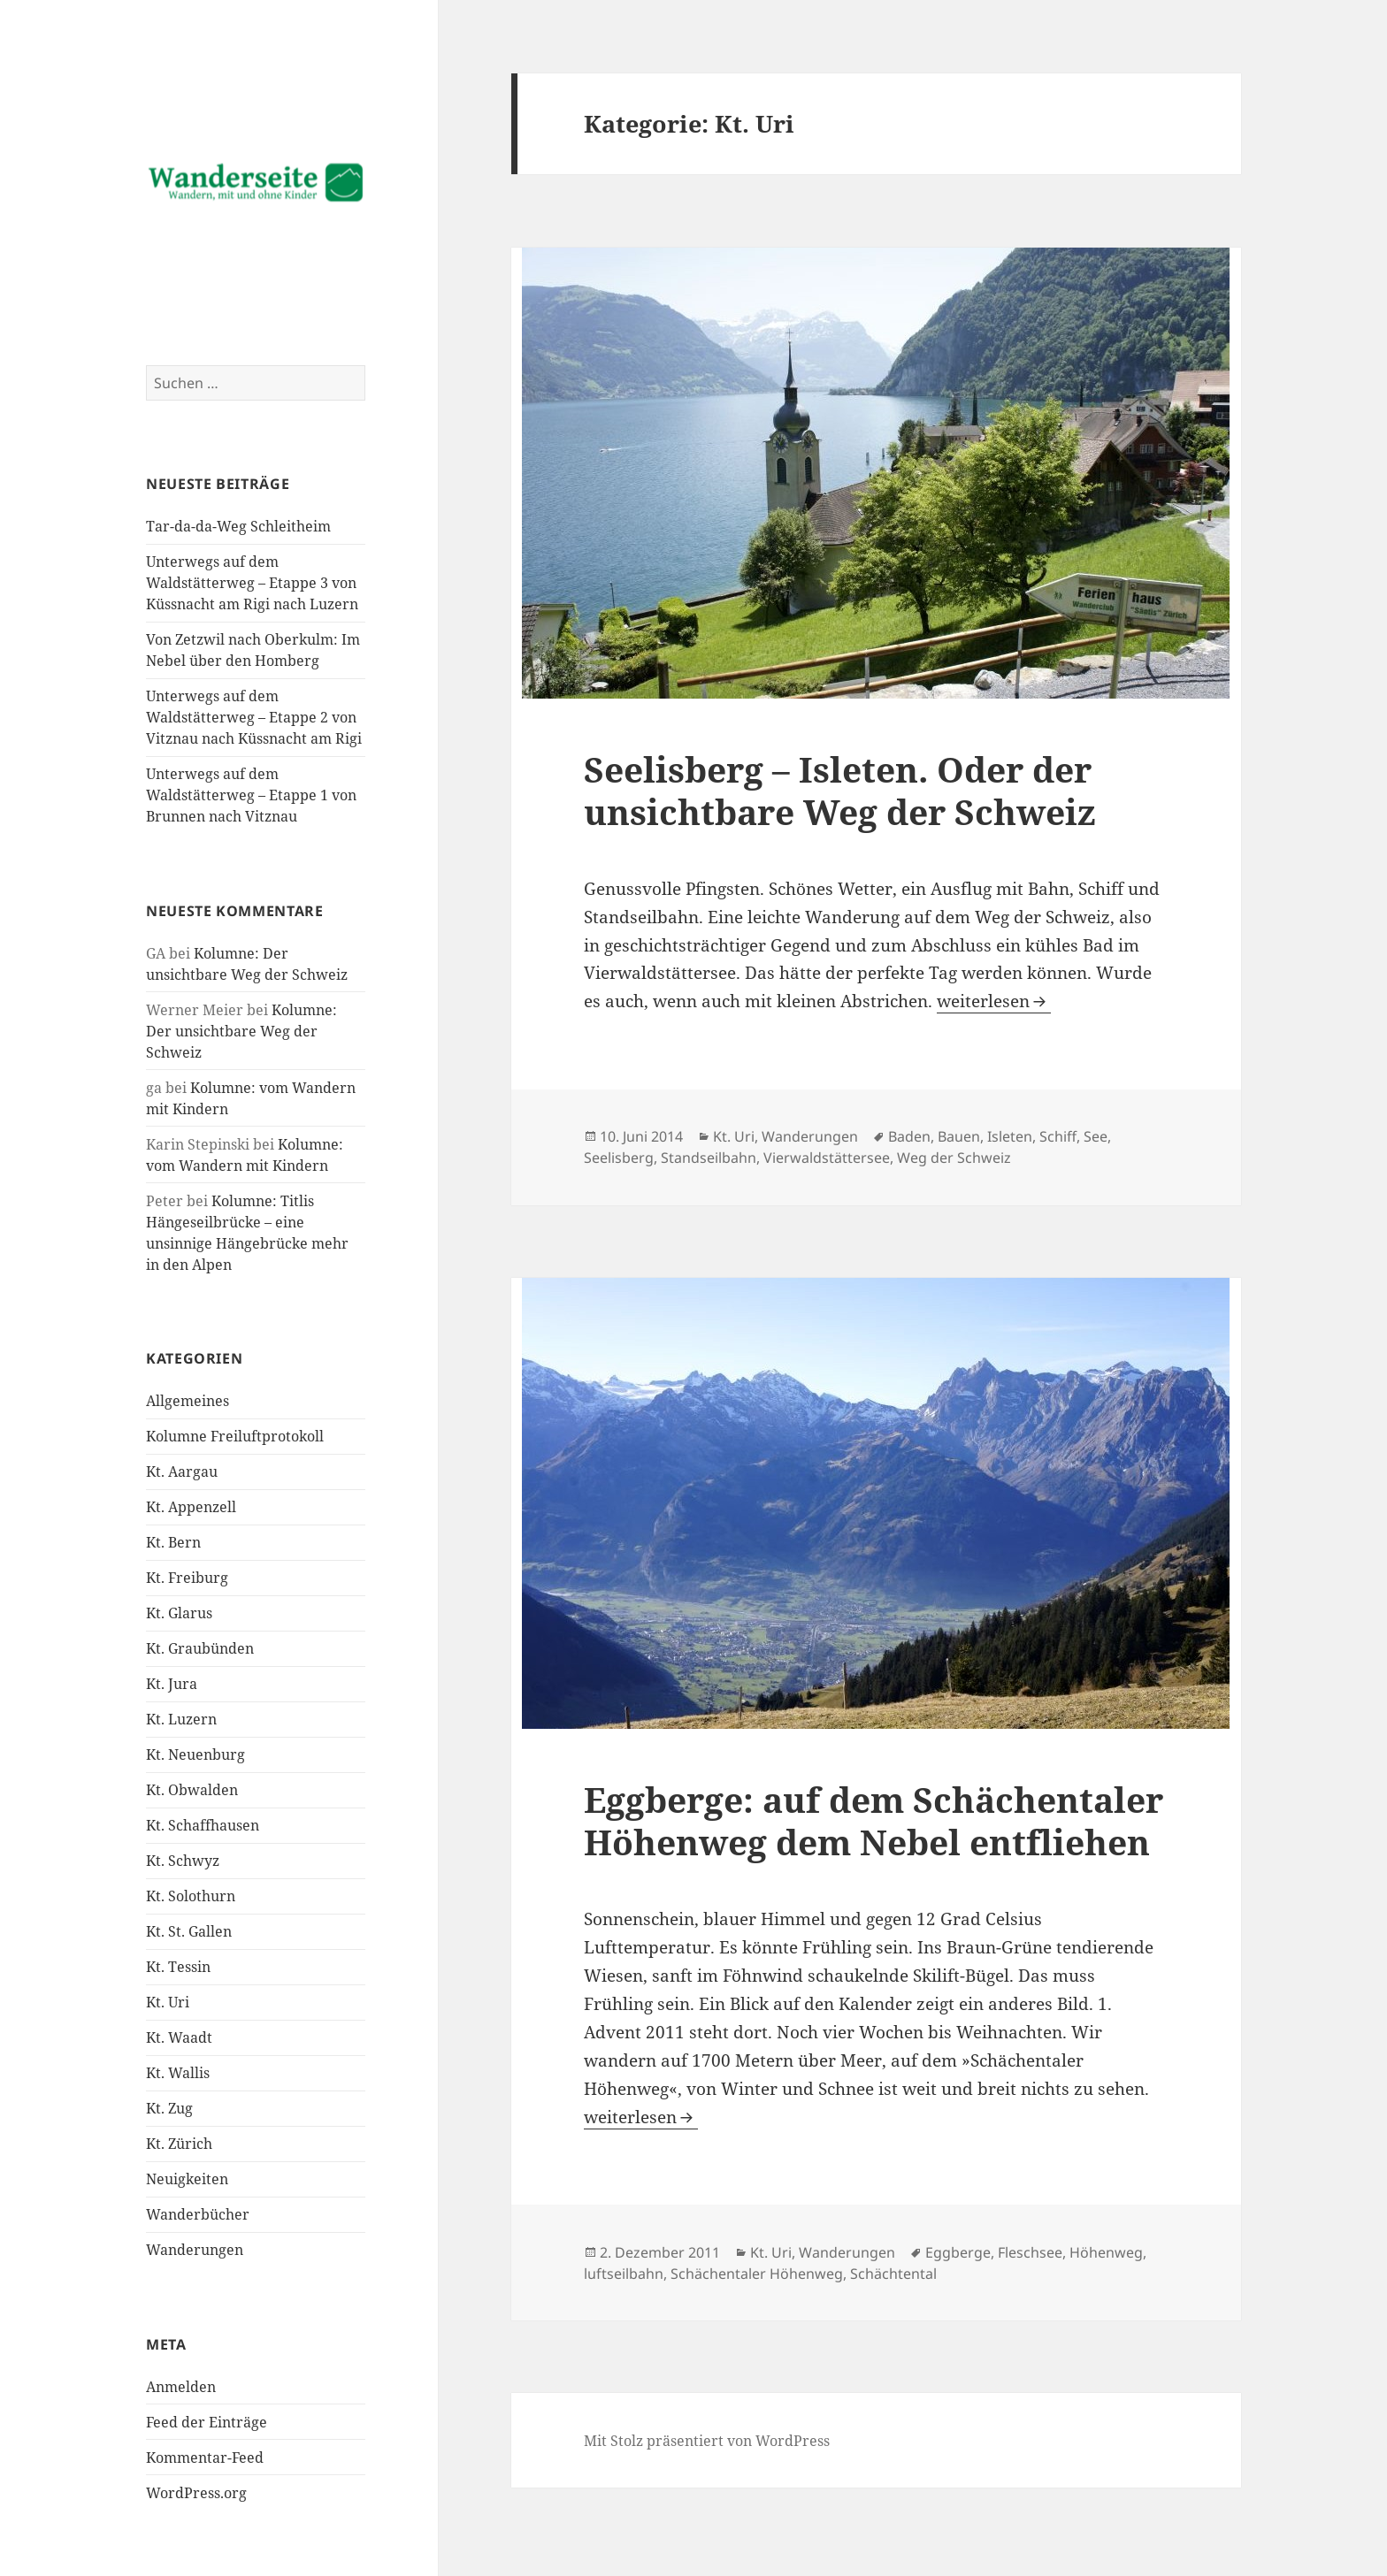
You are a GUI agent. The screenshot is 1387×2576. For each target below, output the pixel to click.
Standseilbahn (708, 1157)
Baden (909, 1136)
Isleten (1009, 1136)
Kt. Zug (169, 2108)
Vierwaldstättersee (826, 1157)
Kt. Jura (171, 1683)
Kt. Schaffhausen (202, 1825)
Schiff (1058, 1136)
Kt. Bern (173, 1542)
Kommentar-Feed (205, 2457)
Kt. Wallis (178, 2073)
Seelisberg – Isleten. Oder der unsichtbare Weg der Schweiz (840, 790)
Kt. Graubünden (200, 1648)
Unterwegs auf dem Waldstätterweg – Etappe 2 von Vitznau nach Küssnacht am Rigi (254, 717)
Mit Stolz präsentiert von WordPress (707, 2440)
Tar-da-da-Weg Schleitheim (238, 526)
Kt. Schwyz (182, 1860)
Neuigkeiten (187, 2179)
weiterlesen (994, 1001)
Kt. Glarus (179, 1613)
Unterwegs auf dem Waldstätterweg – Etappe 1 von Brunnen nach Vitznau (251, 795)
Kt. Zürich (179, 2143)
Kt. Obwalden (192, 1790)
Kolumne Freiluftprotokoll (235, 1436)
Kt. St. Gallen (189, 1931)
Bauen (959, 1136)
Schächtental (893, 2273)
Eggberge (958, 2252)
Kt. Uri (167, 2002)
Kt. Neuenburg (195, 1754)
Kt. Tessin (178, 1966)
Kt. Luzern (181, 1719)
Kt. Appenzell (191, 1507)
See (1095, 1136)
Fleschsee (1030, 2252)
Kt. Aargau (182, 1471)
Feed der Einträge (206, 2422)
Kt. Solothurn (190, 1896)
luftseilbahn (623, 2273)
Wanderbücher (197, 2214)
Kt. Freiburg (187, 1577)
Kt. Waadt (179, 2037)
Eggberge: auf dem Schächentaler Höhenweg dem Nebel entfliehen (873, 1820)
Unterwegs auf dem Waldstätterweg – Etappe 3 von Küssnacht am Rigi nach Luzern (252, 583)
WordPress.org (196, 2493)
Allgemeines (187, 1400)
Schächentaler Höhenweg (757, 2273)
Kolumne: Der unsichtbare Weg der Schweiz (241, 1031)
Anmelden (181, 2386)
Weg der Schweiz (954, 1157)
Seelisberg (619, 1157)
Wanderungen (194, 2249)
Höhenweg (1106, 2252)
